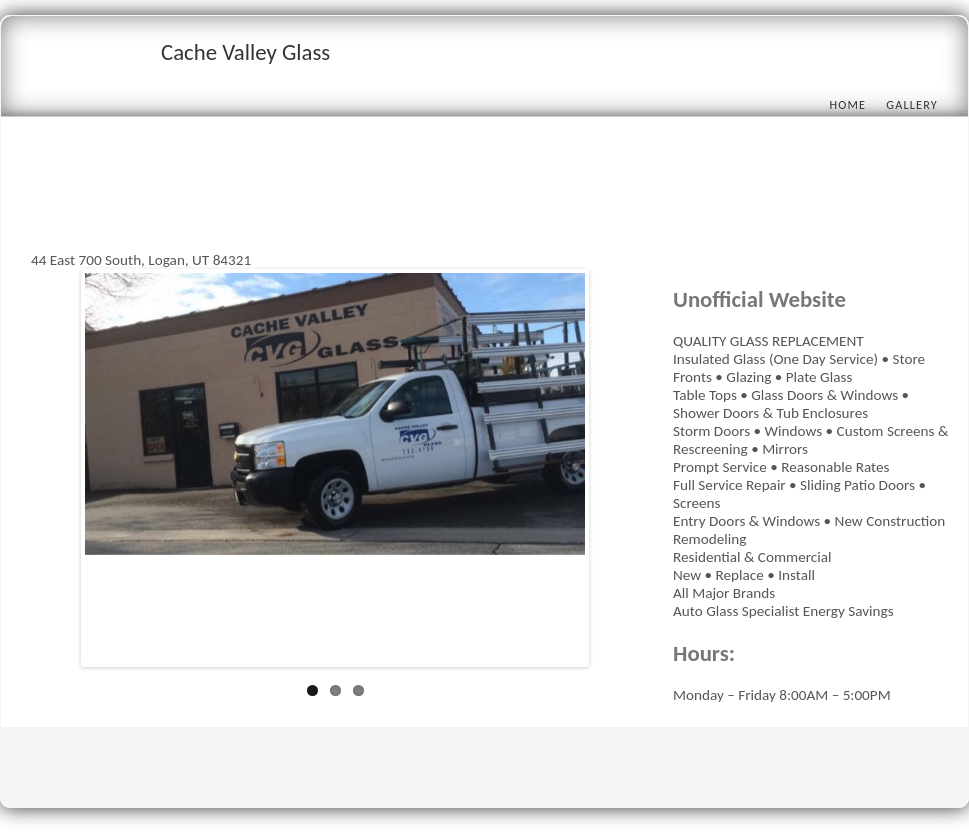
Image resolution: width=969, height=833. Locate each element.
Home (847, 104)
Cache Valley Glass (245, 52)
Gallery (912, 104)
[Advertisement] (395, 207)
